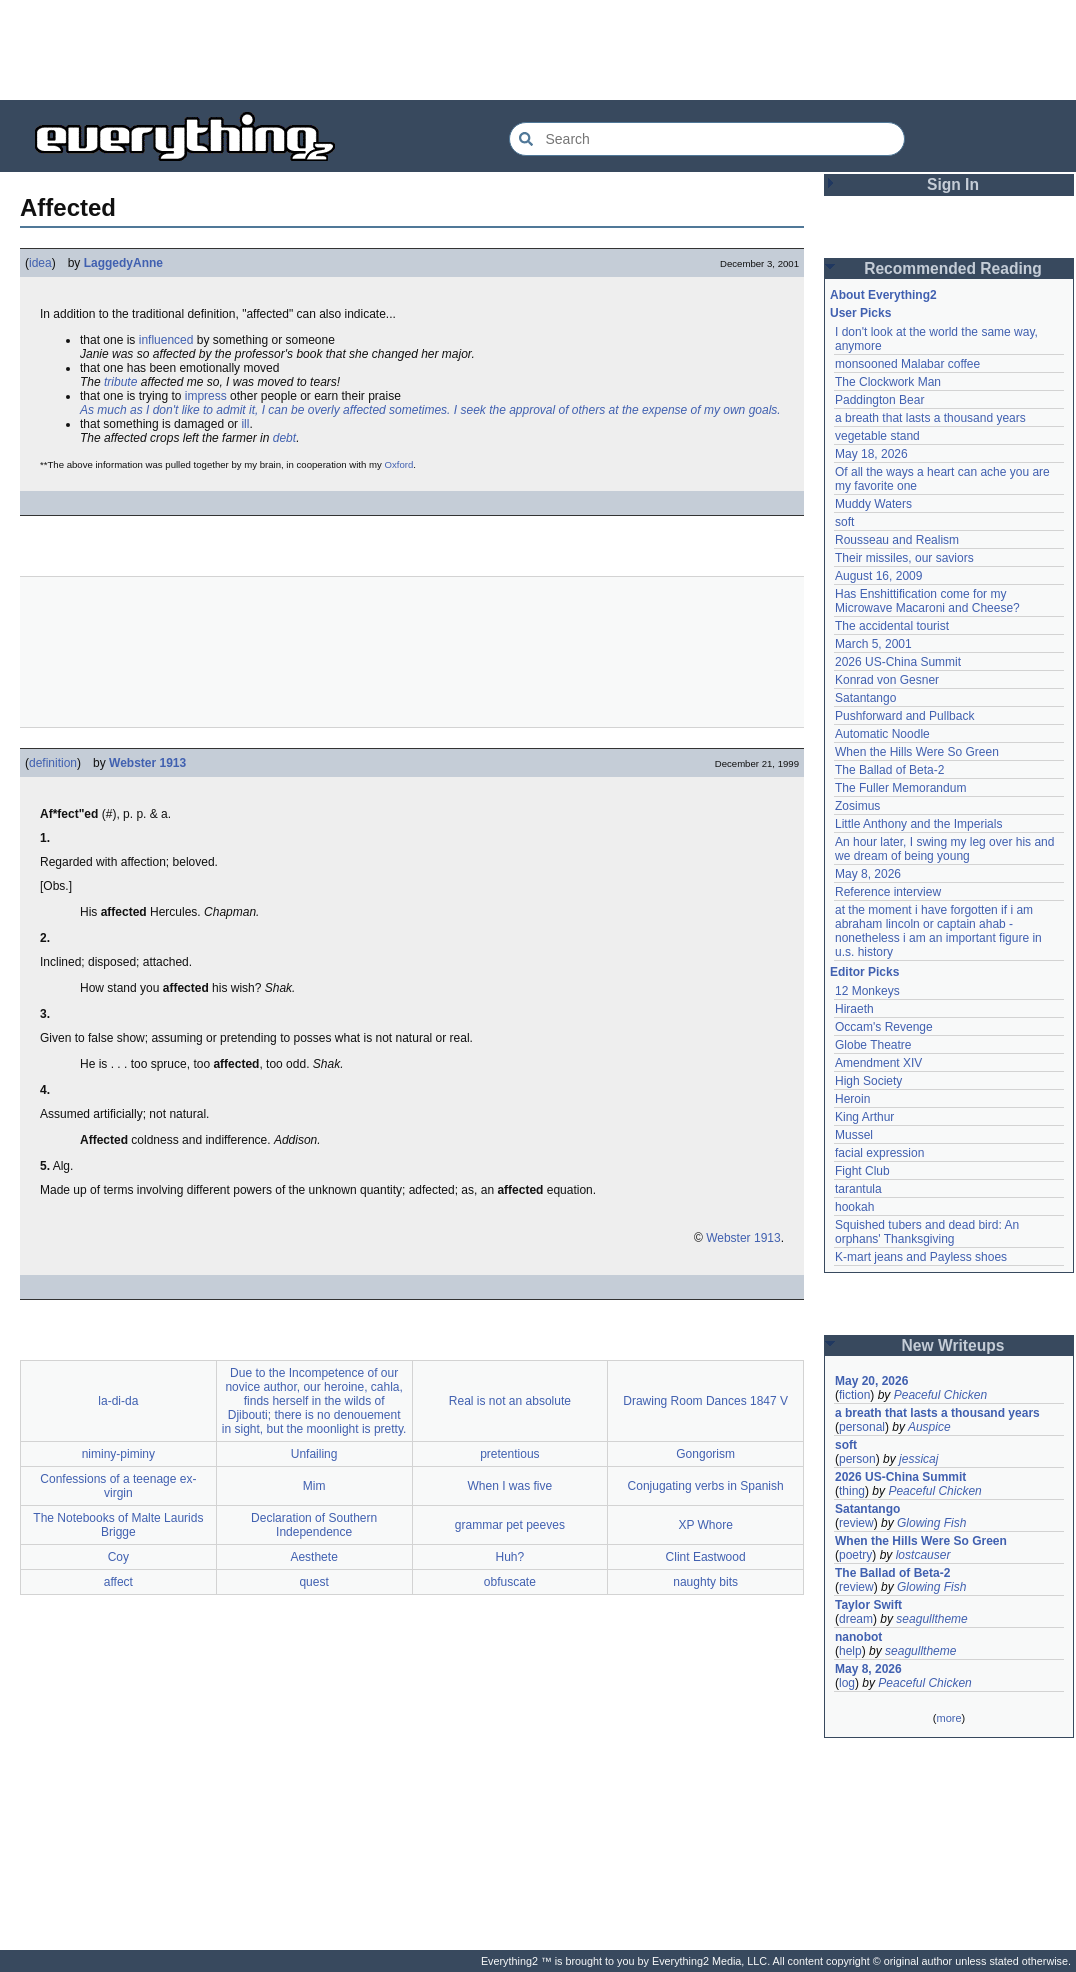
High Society (868, 1081)
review (856, 1523)
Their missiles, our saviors (904, 558)
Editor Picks (864, 972)
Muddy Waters (873, 504)
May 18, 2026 (871, 454)
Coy (118, 1557)
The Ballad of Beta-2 (889, 770)
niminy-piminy (118, 1454)
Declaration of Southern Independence (314, 1525)
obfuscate (510, 1582)
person (857, 1459)
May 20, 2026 (871, 1381)
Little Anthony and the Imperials (918, 824)
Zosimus (857, 806)
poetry (855, 1555)
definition (53, 763)
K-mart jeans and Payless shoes (921, 1257)
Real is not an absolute (510, 1401)
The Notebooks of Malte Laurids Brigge (118, 1525)
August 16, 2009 (878, 576)
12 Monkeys (867, 991)
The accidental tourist (892, 626)
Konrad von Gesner (887, 680)
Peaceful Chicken (940, 1395)
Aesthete (313, 1557)
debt (284, 438)
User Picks (860, 313)
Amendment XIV (878, 1063)
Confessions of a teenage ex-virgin (118, 1486)
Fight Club (862, 1171)
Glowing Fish (931, 1523)
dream (856, 1619)
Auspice (929, 1427)
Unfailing (314, 1454)
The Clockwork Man (888, 382)
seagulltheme (931, 1619)
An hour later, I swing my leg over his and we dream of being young (944, 849)
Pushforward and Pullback (904, 716)
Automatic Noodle (882, 734)
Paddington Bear (879, 400)
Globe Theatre (873, 1045)
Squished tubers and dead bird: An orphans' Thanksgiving (927, 1232)
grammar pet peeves (510, 1525)
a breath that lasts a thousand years (930, 418)
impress (206, 396)
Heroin (852, 1099)
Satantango (865, 698)
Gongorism (705, 1454)
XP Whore (705, 1525)
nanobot (858, 1637)
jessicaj (918, 1459)
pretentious (509, 1454)
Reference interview (888, 892)
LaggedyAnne (123, 263)
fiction (854, 1395)
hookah (854, 1207)
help (850, 1651)
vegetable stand (877, 436)
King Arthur (864, 1117)
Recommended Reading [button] (953, 268)
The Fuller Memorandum (900, 788)
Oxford (399, 464)
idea (40, 263)
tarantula (858, 1189)
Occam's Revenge (884, 1027)
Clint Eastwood (706, 1557)
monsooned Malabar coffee (907, 364)
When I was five (510, 1486)
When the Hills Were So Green (917, 752)
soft (844, 522)
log (847, 1683)
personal (862, 1427)
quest (313, 1582)
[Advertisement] (538, 50)
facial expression (879, 1153)
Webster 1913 (147, 763)
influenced (166, 340)
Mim (314, 1486)
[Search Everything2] (707, 139)
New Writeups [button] (953, 1345)
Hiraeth (854, 1009)
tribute (120, 382)
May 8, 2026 (868, 874)
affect (118, 1582)
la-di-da (118, 1401)
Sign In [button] (953, 184)
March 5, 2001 (873, 644)
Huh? (510, 1557)
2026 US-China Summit (898, 662)
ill (245, 424)
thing (852, 1491)
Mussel (854, 1135)
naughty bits (705, 1582)
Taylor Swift (868, 1605)
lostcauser (923, 1555)
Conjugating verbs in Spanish (706, 1486)
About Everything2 (883, 295)
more (948, 1718)
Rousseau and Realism (897, 540)
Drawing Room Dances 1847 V (705, 1401)
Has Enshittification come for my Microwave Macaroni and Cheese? (927, 601)
